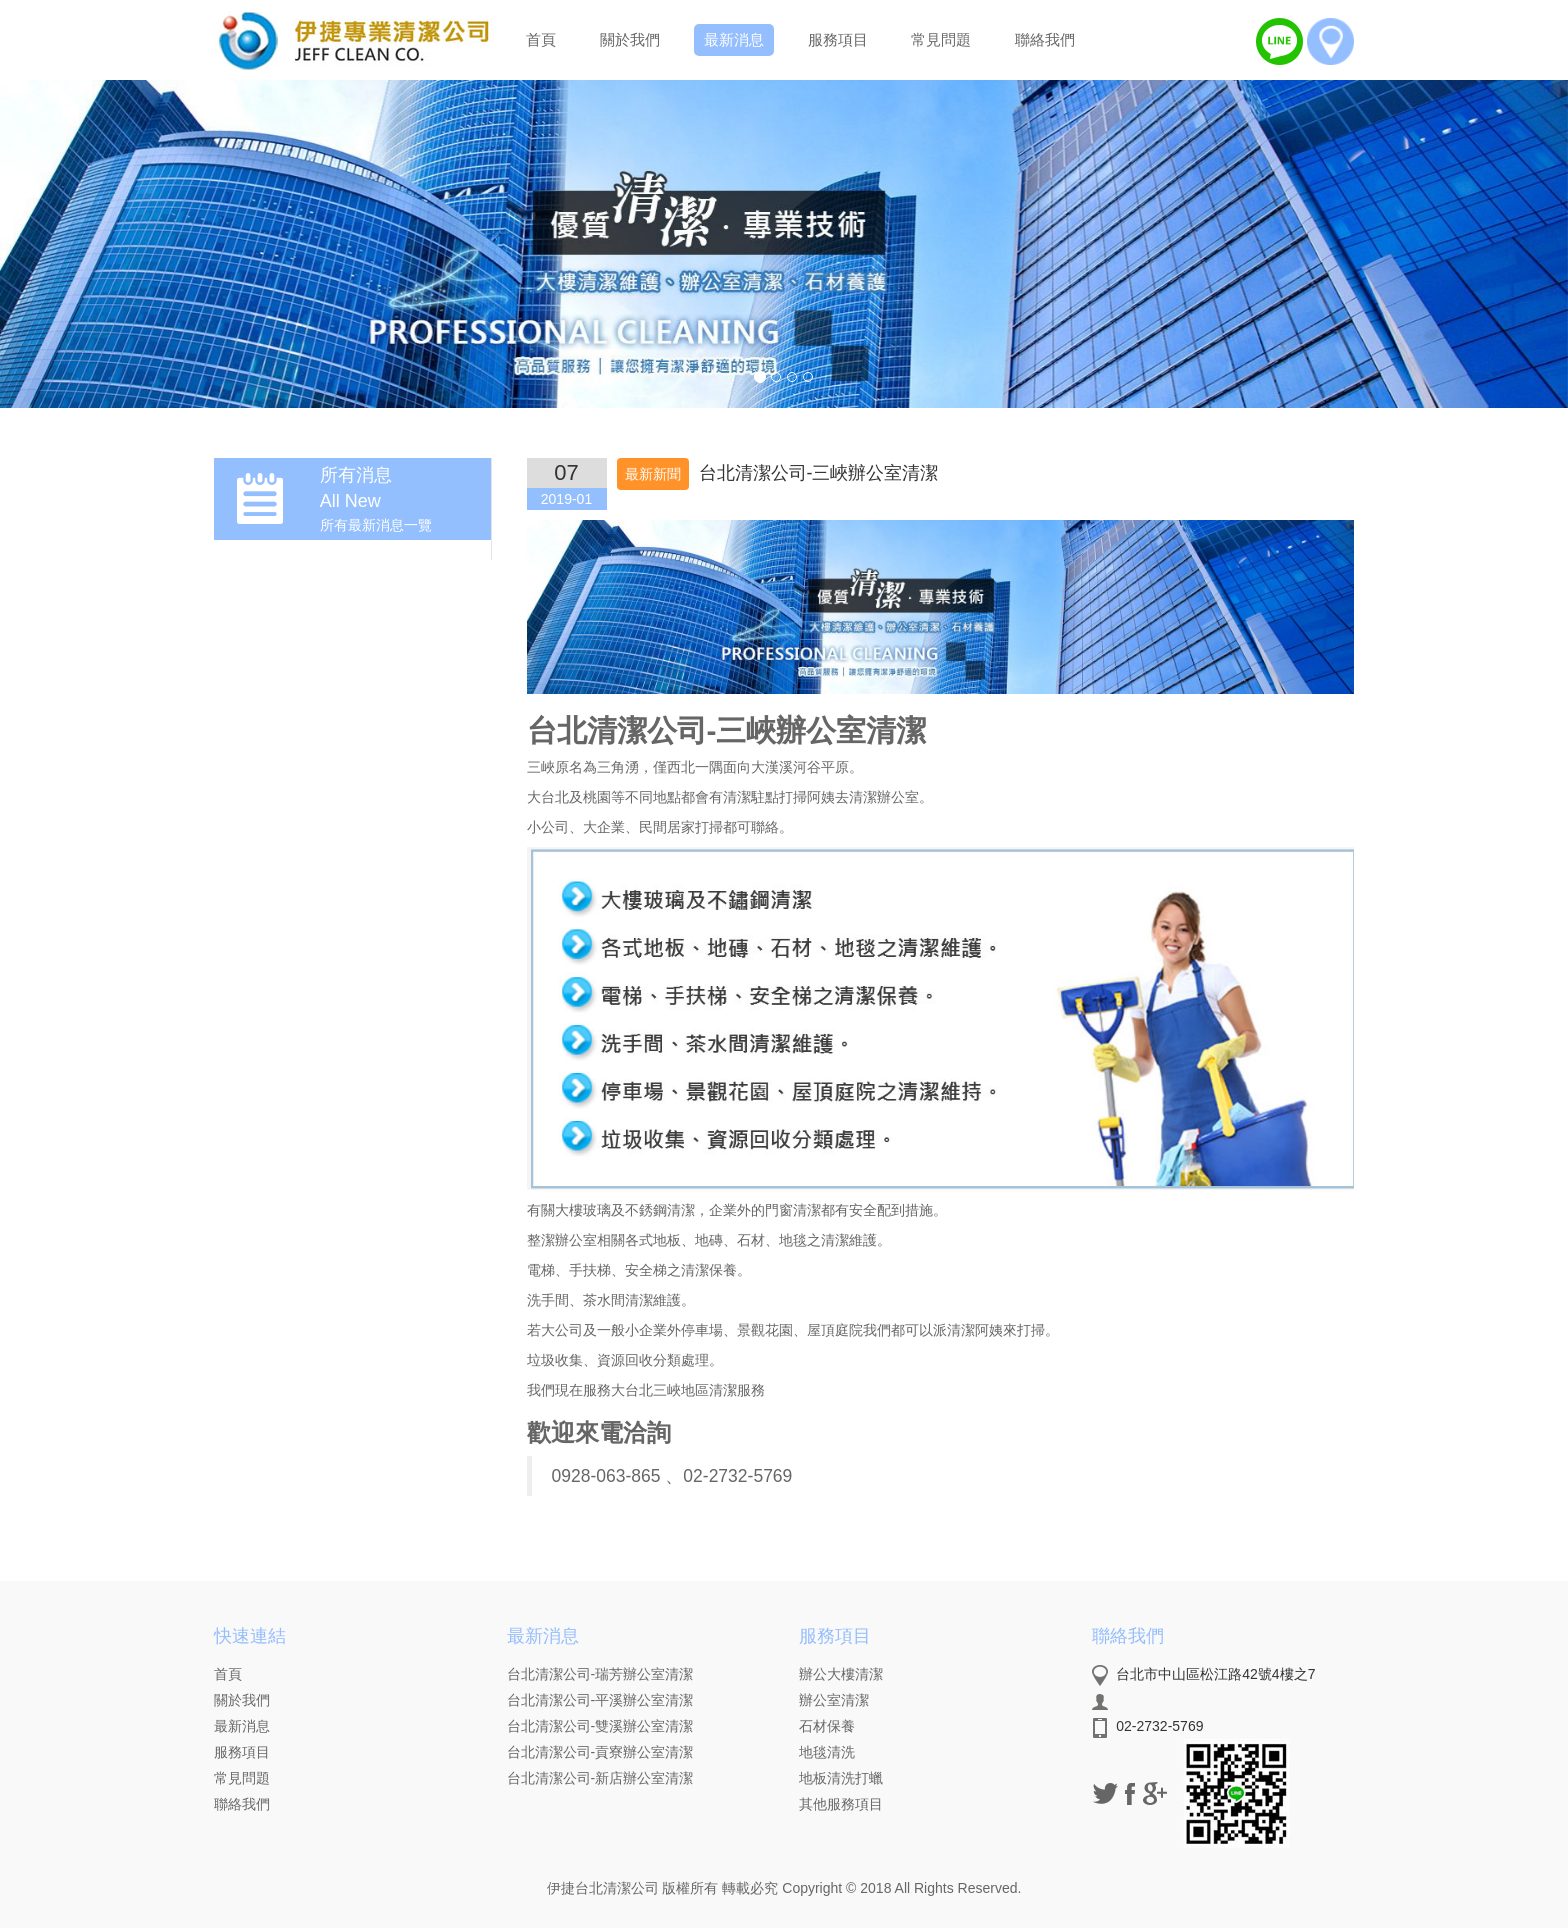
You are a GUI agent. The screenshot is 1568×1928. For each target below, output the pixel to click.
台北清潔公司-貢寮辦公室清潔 (600, 1752)
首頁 (541, 39)
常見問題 (941, 39)
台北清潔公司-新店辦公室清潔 (600, 1778)
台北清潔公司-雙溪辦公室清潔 (600, 1726)
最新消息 (734, 39)
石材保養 (827, 1726)
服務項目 (838, 39)
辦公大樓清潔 (841, 1674)
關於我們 (630, 39)
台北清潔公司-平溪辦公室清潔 (600, 1700)
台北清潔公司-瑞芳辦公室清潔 (600, 1674)
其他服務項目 (841, 1804)
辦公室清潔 (834, 1700)
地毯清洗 (827, 1752)
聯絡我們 (1045, 39)
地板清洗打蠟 (841, 1778)
